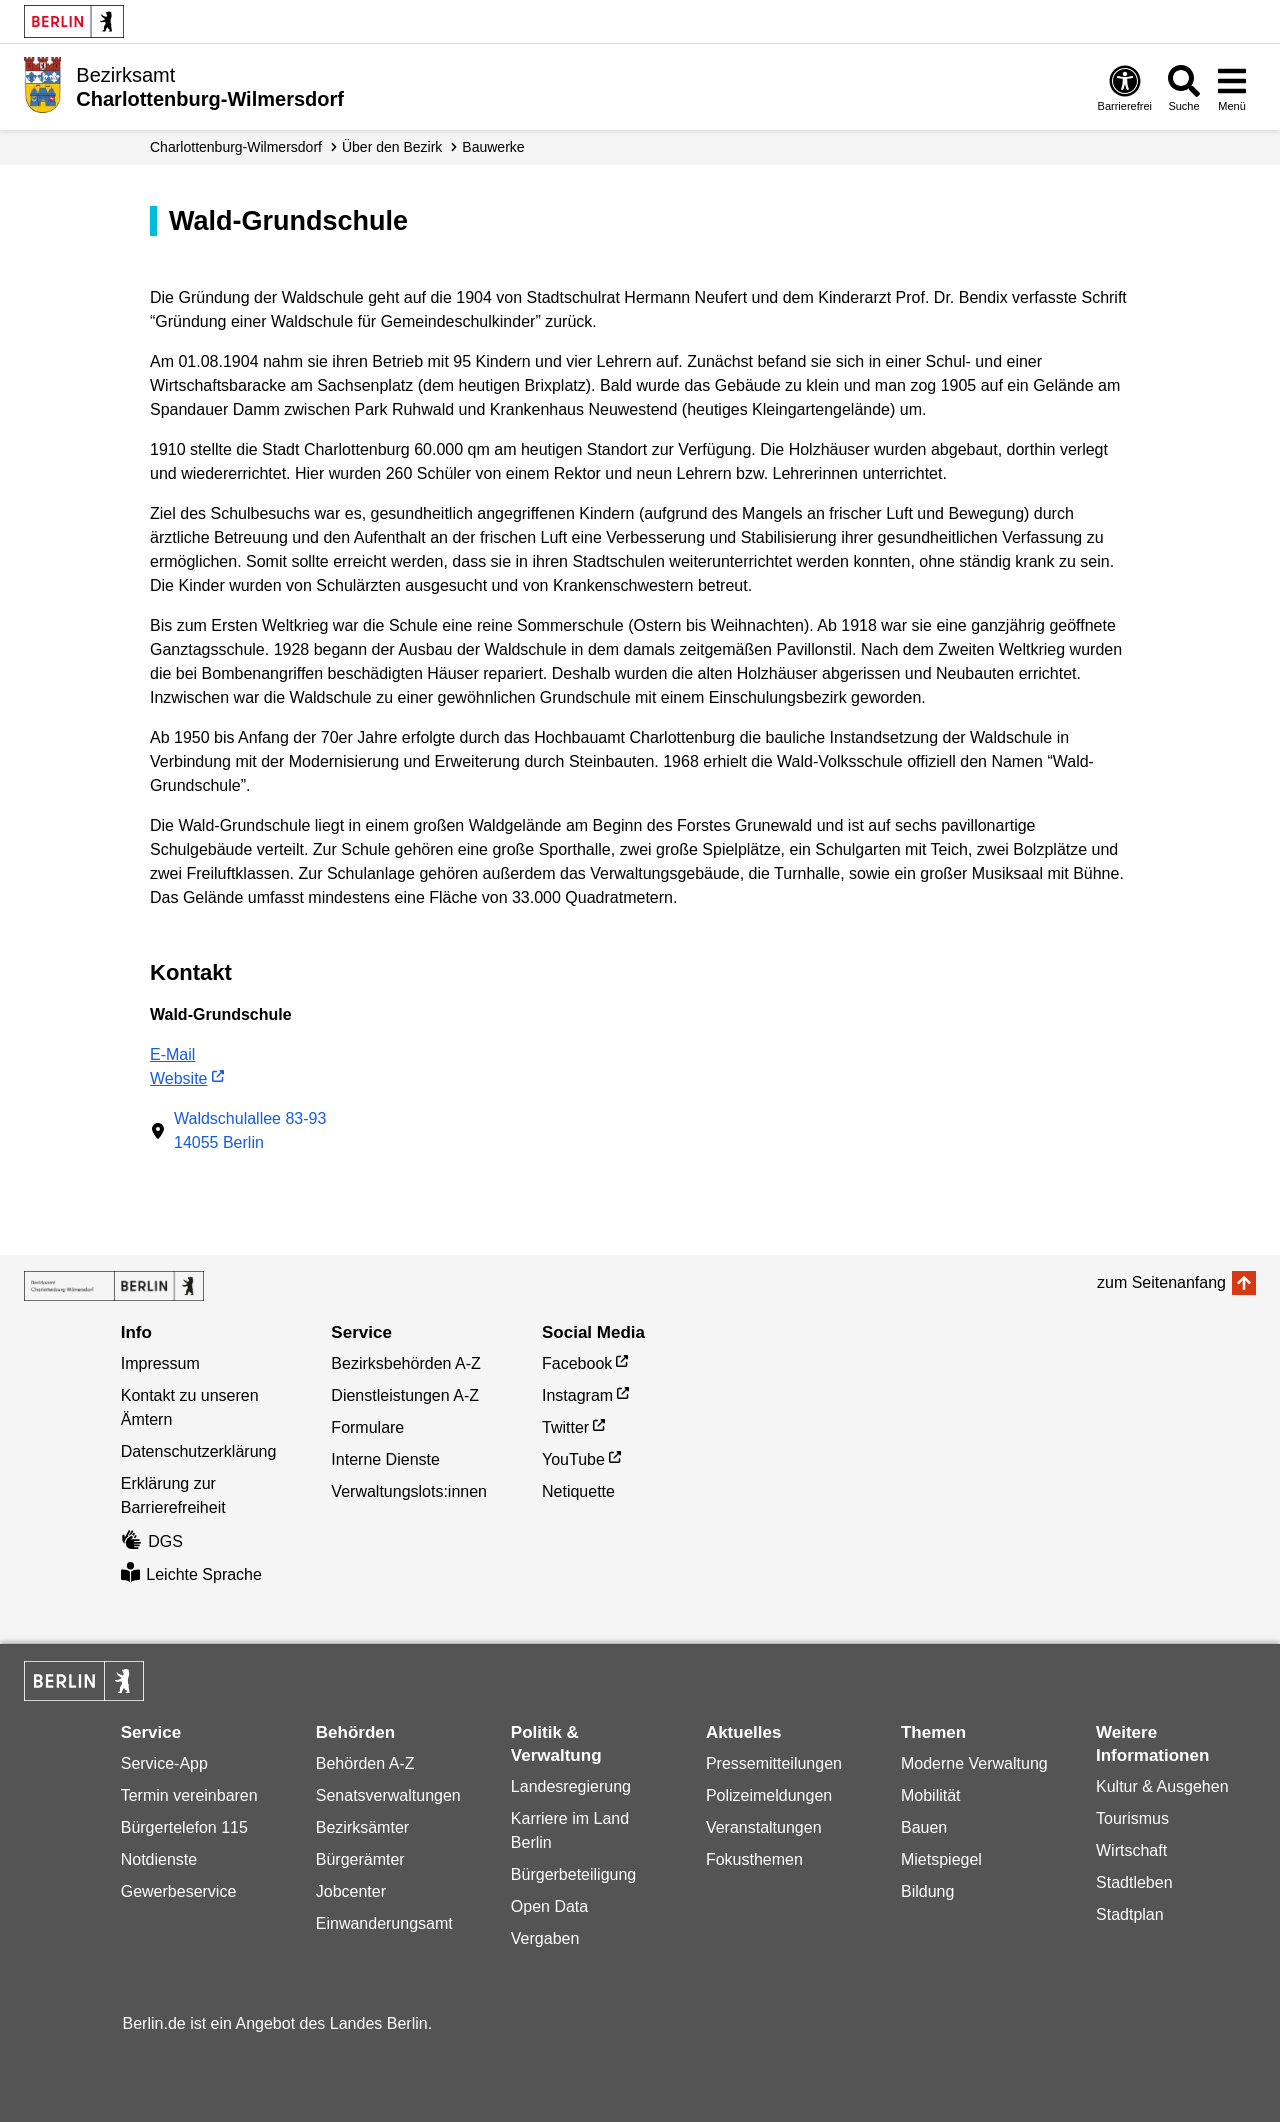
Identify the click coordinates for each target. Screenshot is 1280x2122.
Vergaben (545, 1938)
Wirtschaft (1131, 1850)
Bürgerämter (360, 1859)
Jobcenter (351, 1891)
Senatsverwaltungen (388, 1795)
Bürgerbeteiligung (573, 1874)
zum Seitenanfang (1161, 1282)
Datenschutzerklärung (199, 1451)
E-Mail (172, 1054)
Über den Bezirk (392, 147)
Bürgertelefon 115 (184, 1827)
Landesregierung (571, 1786)
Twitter (565, 1427)
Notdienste (159, 1859)
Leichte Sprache (191, 1574)
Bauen (924, 1827)
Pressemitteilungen (774, 1763)
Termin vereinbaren (189, 1795)
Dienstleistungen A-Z (405, 1395)
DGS (152, 1541)
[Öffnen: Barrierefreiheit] (1125, 87)
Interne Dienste (385, 1459)
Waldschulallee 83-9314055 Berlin (250, 1130)
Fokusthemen (754, 1859)
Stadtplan (1130, 1914)
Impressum (160, 1363)
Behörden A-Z (365, 1763)
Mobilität (931, 1795)
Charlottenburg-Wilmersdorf (236, 147)
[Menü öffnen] (1232, 87)
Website (179, 1078)
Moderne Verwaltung (974, 1763)
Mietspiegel (941, 1859)
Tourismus (1132, 1818)
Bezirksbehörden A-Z (405, 1363)
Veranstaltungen (764, 1827)
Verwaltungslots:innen (409, 1491)
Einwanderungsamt (384, 1923)
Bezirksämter (362, 1827)
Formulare (367, 1427)
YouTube (573, 1459)
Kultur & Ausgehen (1162, 1786)
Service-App (164, 1763)
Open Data (549, 1906)
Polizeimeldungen (769, 1795)
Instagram (577, 1395)
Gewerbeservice (179, 1891)
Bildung (927, 1891)
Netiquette (578, 1491)
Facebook (577, 1363)
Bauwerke (493, 147)
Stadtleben (1134, 1882)
